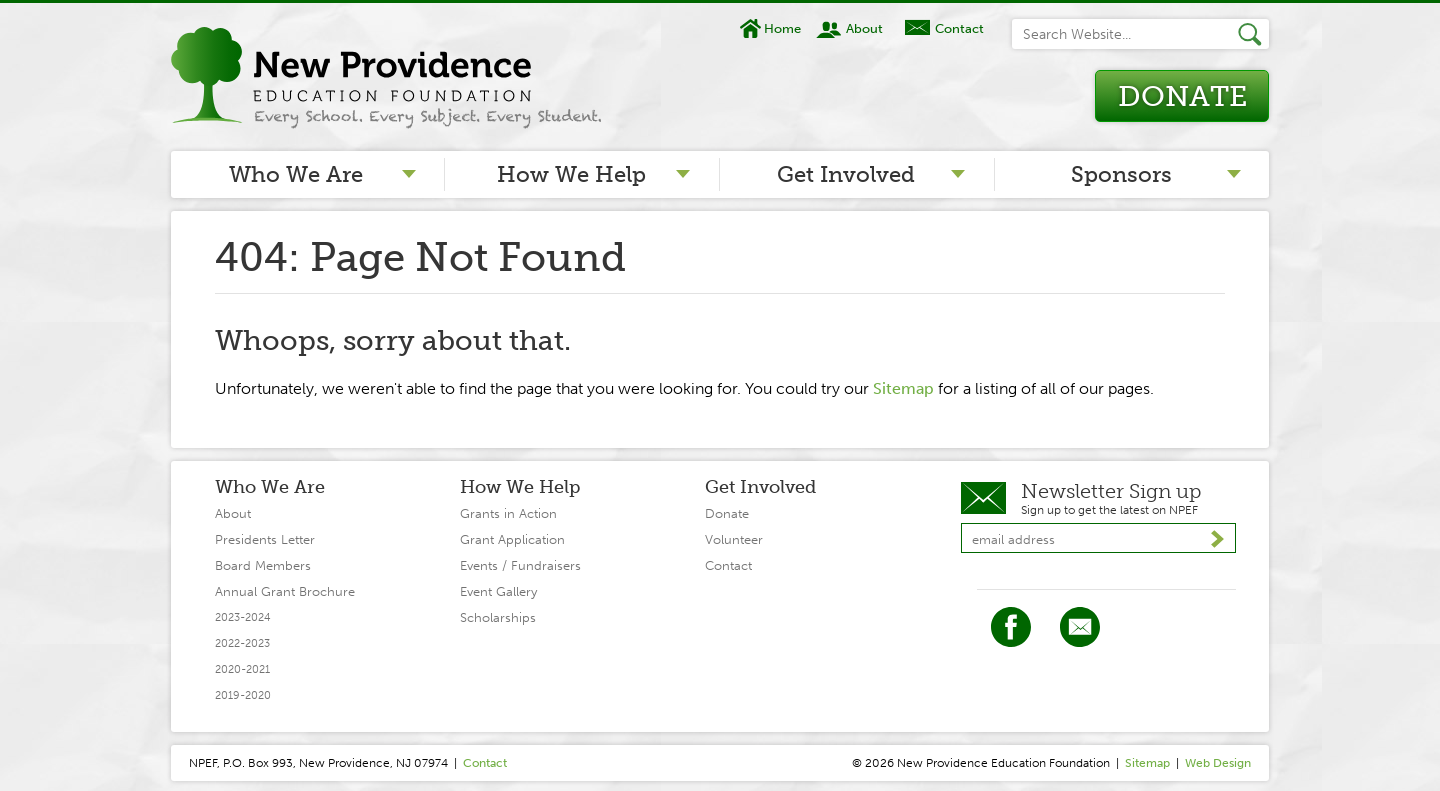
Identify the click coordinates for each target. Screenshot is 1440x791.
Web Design (1218, 763)
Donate (1182, 96)
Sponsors (1121, 174)
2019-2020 (243, 695)
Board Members (263, 565)
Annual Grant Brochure (285, 591)
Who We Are (296, 174)
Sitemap (903, 388)
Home (782, 28)
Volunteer (734, 539)
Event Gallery (498, 591)
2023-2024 (243, 617)
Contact (959, 28)
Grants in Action (508, 513)
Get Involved (846, 174)
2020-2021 (242, 669)
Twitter (1080, 627)
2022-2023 (242, 643)
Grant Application (512, 539)
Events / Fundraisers (520, 565)
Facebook (1011, 627)
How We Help (571, 174)
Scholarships (498, 617)
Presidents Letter (265, 539)
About (864, 28)
